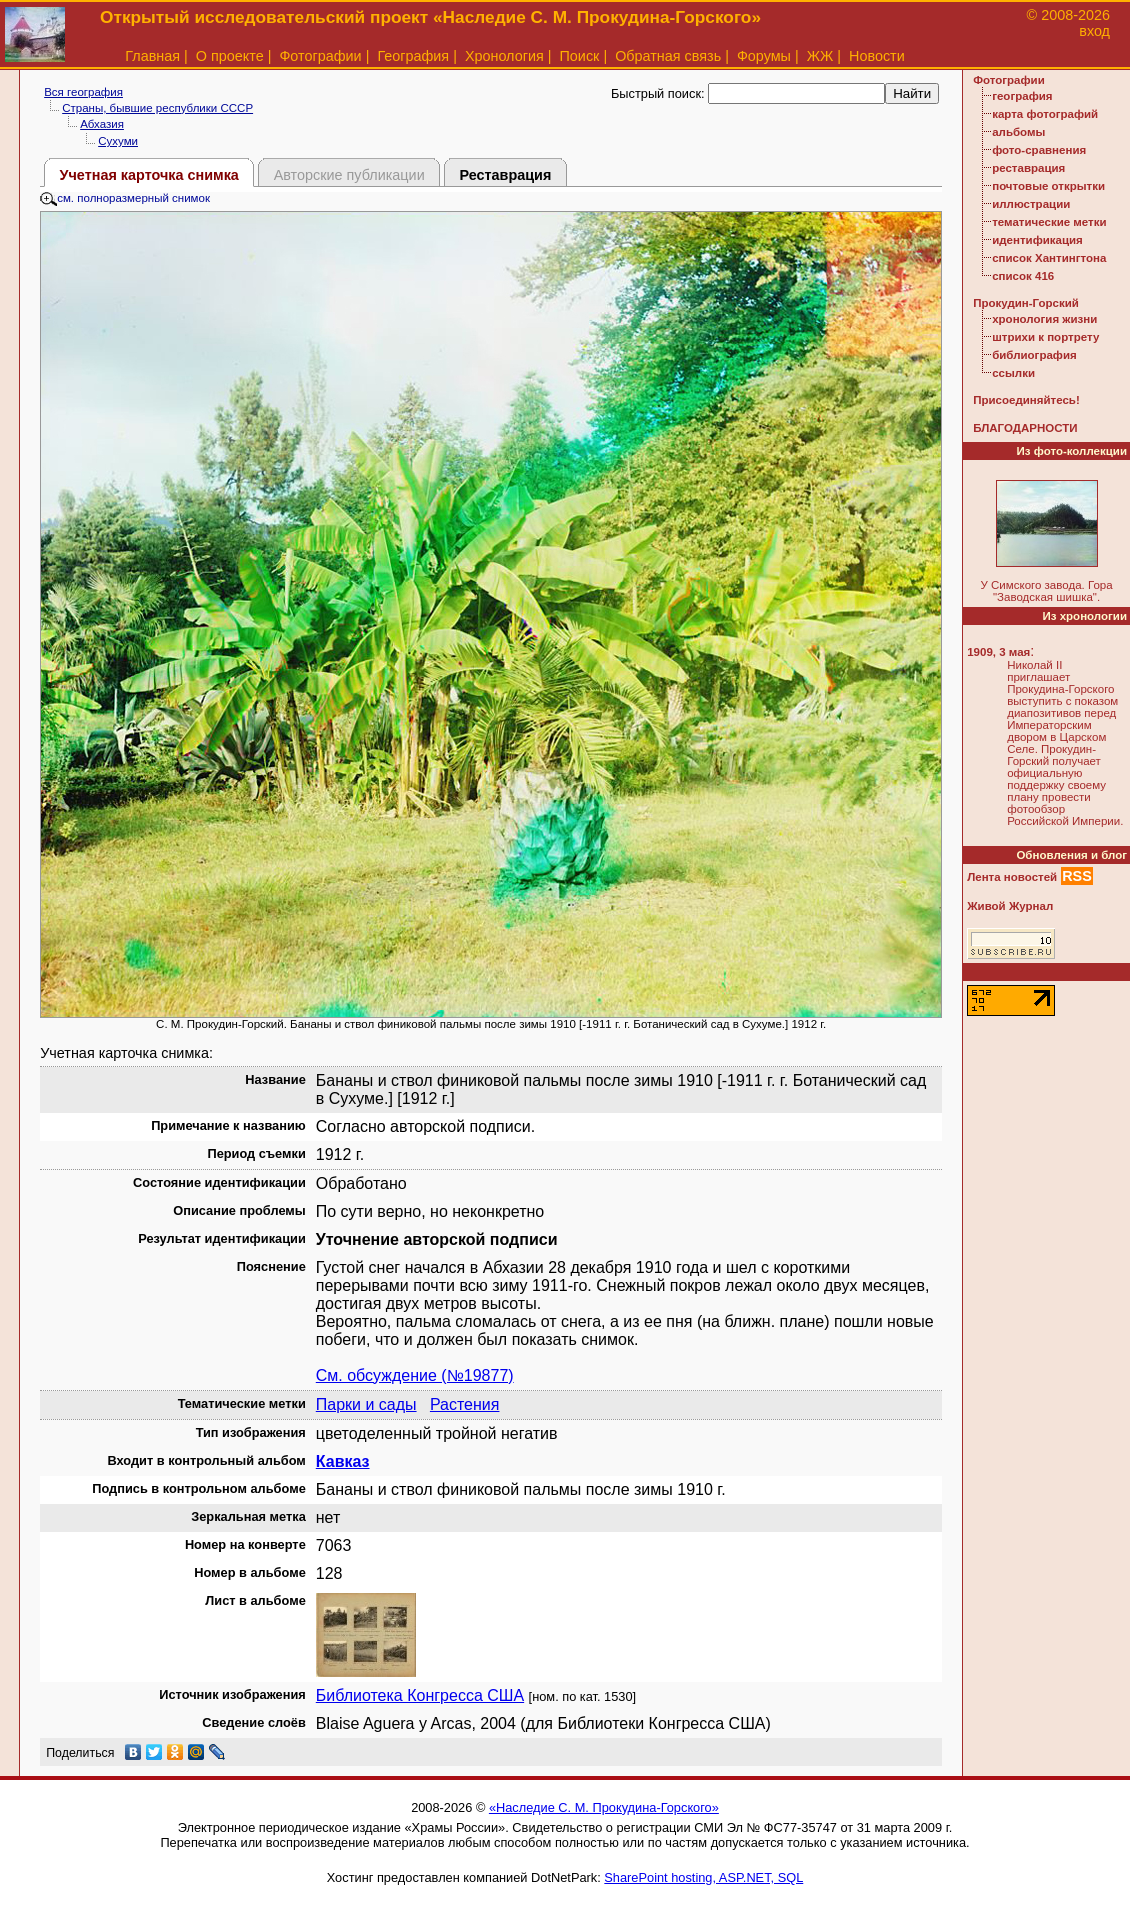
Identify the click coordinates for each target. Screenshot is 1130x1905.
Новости (877, 56)
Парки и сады (366, 1404)
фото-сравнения (1039, 150)
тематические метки (1049, 222)
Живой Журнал (1010, 906)
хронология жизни (1044, 319)
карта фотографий (1045, 114)
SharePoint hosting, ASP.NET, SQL (703, 1877)
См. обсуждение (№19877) (415, 1375)
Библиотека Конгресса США (420, 1695)
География (413, 56)
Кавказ (343, 1461)
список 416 (1023, 276)
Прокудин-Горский (1026, 303)
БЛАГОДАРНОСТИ (1025, 428)
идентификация (1037, 240)
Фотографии (320, 56)
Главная (152, 56)
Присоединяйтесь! (1026, 400)
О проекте (230, 56)
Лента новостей (1012, 877)
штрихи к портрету (1045, 337)
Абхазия (102, 124)
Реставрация (505, 175)
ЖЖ (820, 56)
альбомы (1018, 132)
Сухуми (118, 141)
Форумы (764, 56)
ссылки (1013, 373)
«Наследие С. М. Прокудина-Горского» (604, 1807)
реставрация (1028, 168)
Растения (465, 1404)
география (1022, 96)
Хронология (504, 56)
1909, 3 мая (998, 652)
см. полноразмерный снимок (125, 198)
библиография (1034, 355)
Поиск (580, 56)
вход (1094, 31)
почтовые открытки (1048, 186)
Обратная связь (668, 56)
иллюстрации (1031, 204)
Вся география (83, 92)
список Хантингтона (1049, 258)
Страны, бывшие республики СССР (157, 108)
